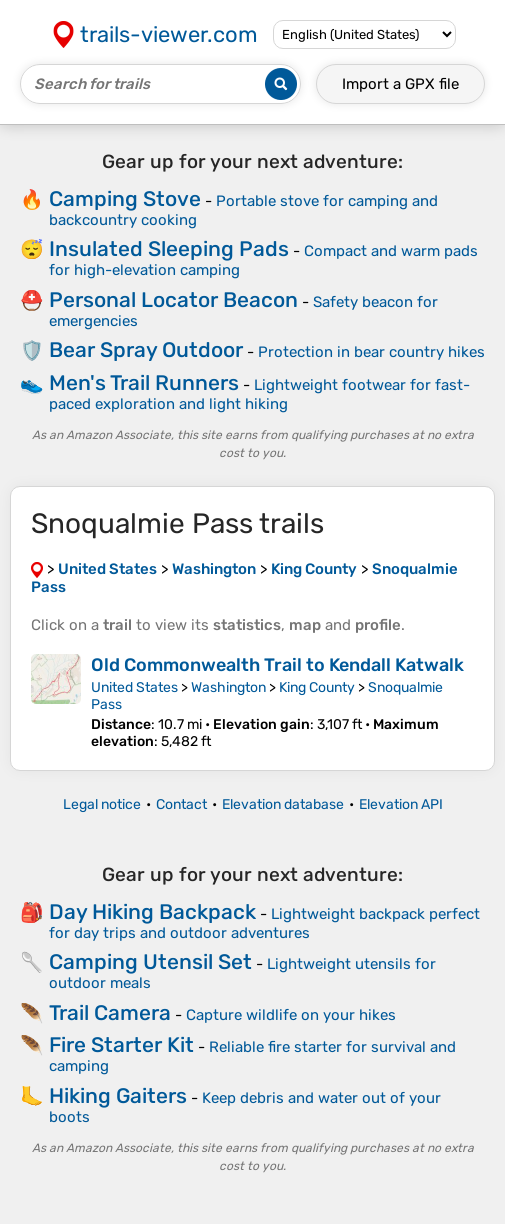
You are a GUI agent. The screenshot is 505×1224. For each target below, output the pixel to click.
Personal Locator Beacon (173, 299)
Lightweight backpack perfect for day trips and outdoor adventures (264, 923)
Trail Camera (110, 1012)
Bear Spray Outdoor (146, 349)
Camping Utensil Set (150, 961)
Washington (228, 687)
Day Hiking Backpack (152, 911)
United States (134, 687)
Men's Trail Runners (144, 382)
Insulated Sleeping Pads (169, 248)
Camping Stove (125, 198)
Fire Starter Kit (121, 1044)
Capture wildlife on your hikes (291, 1015)
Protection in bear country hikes (371, 352)
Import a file (400, 84)
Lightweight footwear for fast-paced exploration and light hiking (259, 394)
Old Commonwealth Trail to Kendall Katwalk (277, 665)
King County (317, 687)
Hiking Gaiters (118, 1095)
